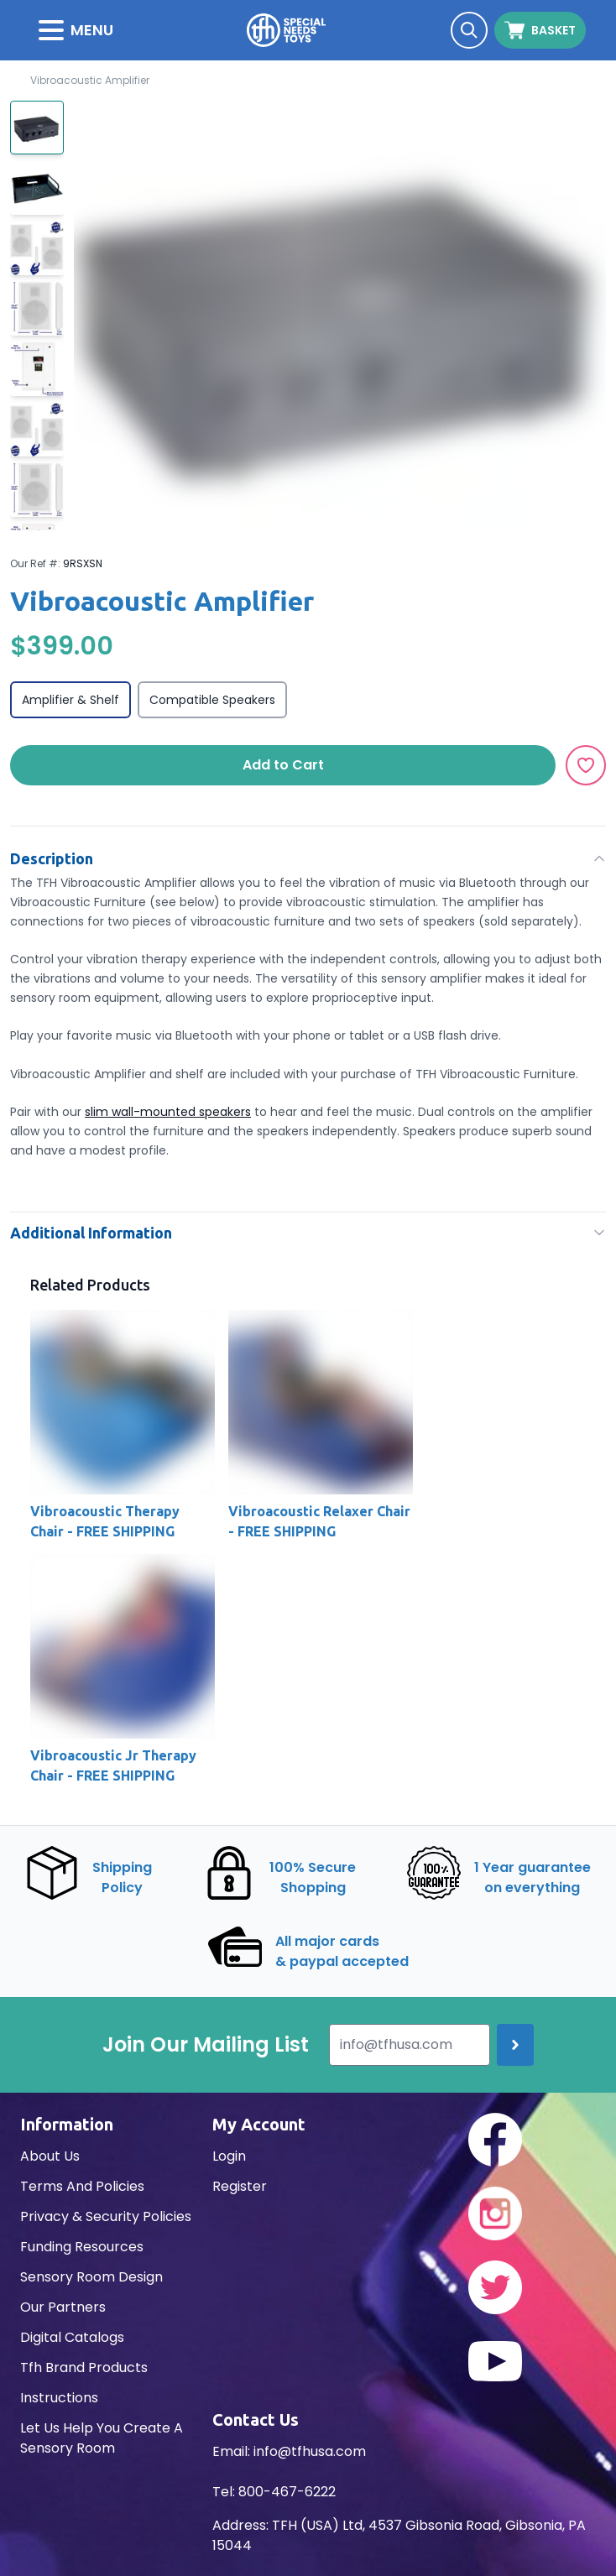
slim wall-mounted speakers (168, 1111)
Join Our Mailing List (205, 2044)
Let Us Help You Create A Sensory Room (101, 2438)
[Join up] (515, 2045)
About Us (50, 2156)
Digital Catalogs (72, 2337)
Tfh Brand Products (84, 2367)
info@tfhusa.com (309, 2451)
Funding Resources (82, 2246)
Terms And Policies (82, 2186)
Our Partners (63, 2307)
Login (229, 2156)
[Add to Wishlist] (586, 765)
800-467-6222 (287, 2491)
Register (239, 2186)
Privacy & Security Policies (105, 2216)
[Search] (469, 30)
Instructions (59, 2397)
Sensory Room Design (91, 2277)
